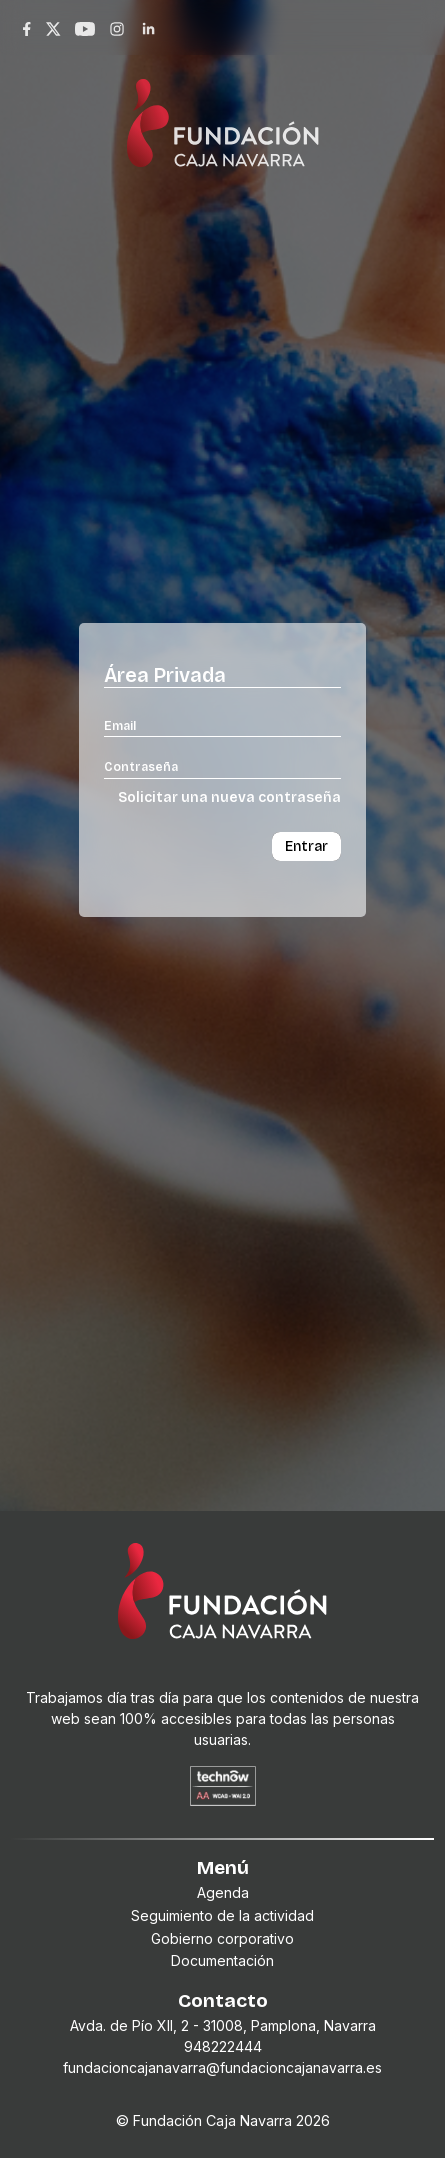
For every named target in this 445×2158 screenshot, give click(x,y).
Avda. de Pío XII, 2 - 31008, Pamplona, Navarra (223, 2025)
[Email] (222, 725)
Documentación (222, 1960)
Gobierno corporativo (222, 1938)
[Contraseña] (222, 766)
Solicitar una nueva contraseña (229, 797)
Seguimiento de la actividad (222, 1915)
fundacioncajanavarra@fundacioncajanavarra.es (222, 2067)
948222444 (223, 2046)
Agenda (223, 1892)
